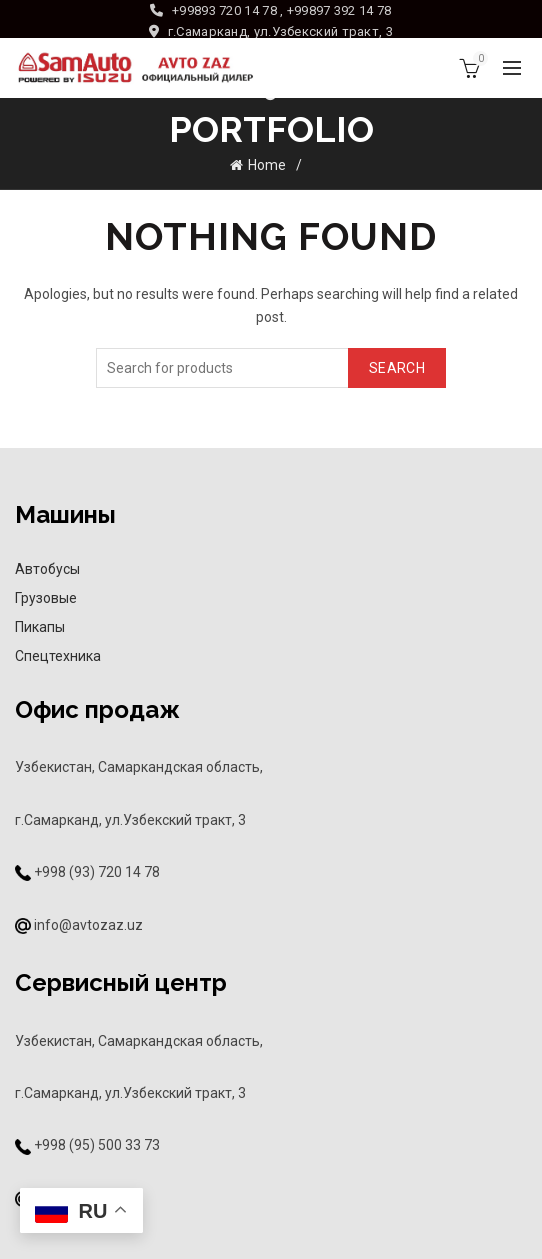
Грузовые (46, 598)
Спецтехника (58, 656)
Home (267, 165)
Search (397, 368)
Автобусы (47, 569)
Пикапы (40, 627)
